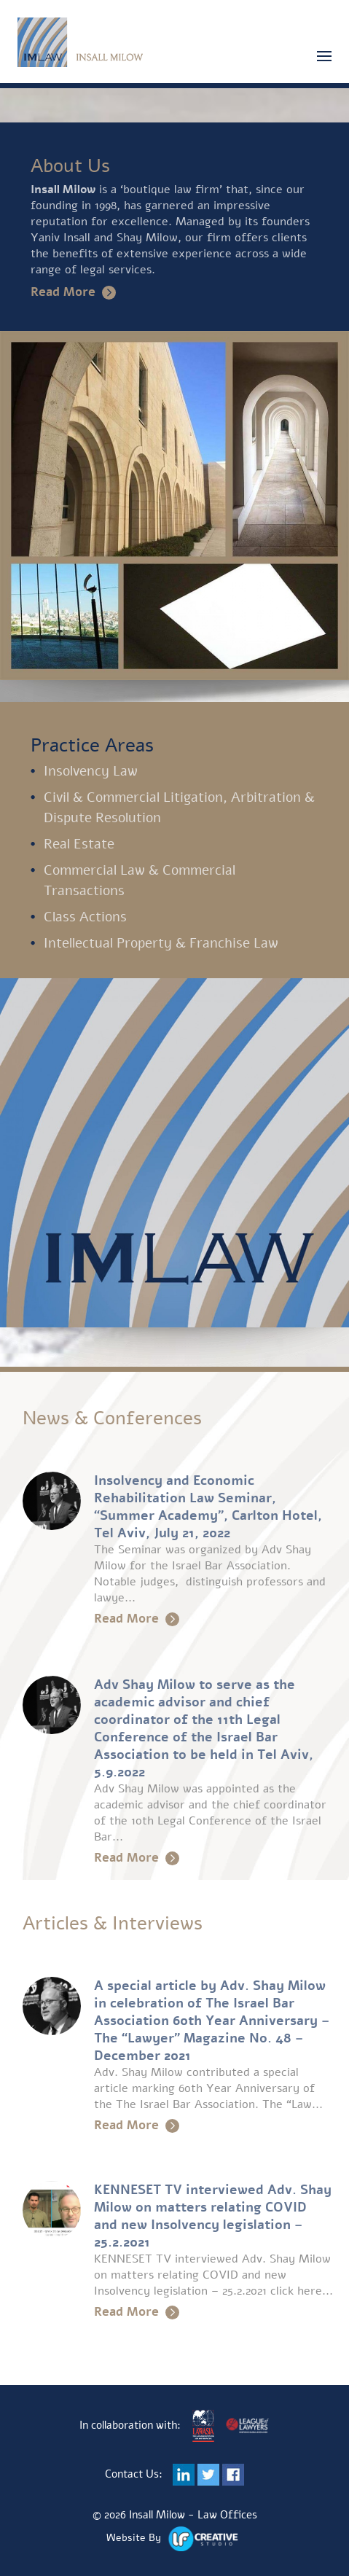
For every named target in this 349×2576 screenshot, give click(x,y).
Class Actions (85, 917)
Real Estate (79, 844)
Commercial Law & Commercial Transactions (139, 880)
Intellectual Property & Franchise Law (161, 943)
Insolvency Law (91, 771)
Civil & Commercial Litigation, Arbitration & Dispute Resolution (179, 807)
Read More (73, 292)
